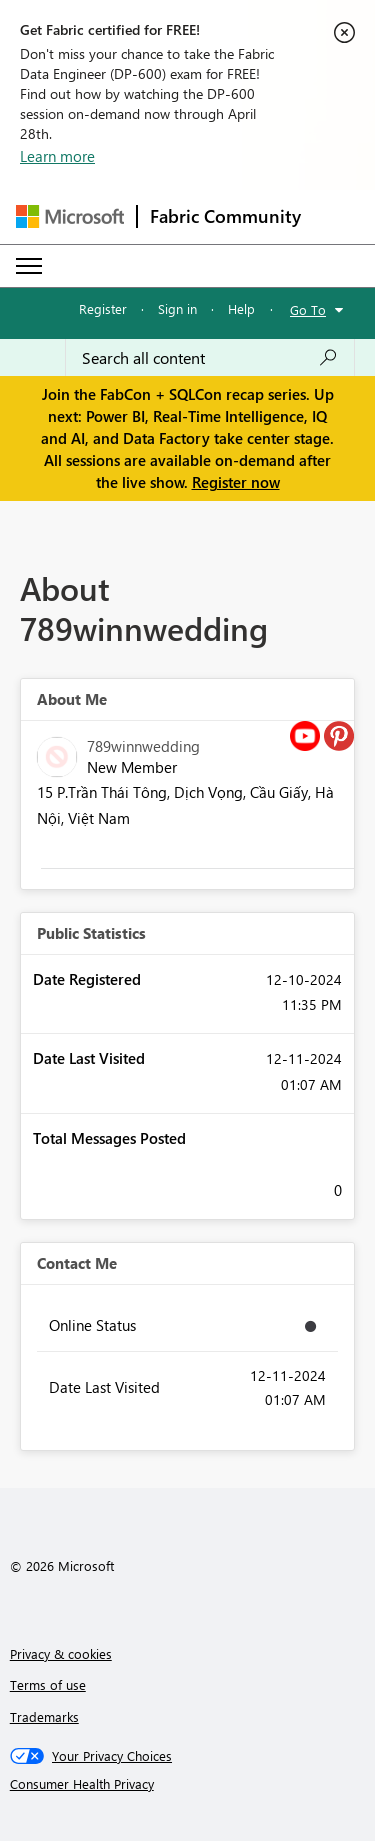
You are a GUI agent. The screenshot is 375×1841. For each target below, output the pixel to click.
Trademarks (44, 1716)
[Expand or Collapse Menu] (29, 266)
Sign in (177, 308)
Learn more (57, 156)
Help (241, 308)
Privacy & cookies (61, 1653)
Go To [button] (308, 309)
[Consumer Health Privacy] (188, 1784)
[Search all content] (210, 358)
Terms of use (48, 1684)
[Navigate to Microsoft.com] (70, 216)
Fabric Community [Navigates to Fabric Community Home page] (225, 216)
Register (103, 308)
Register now (236, 482)
